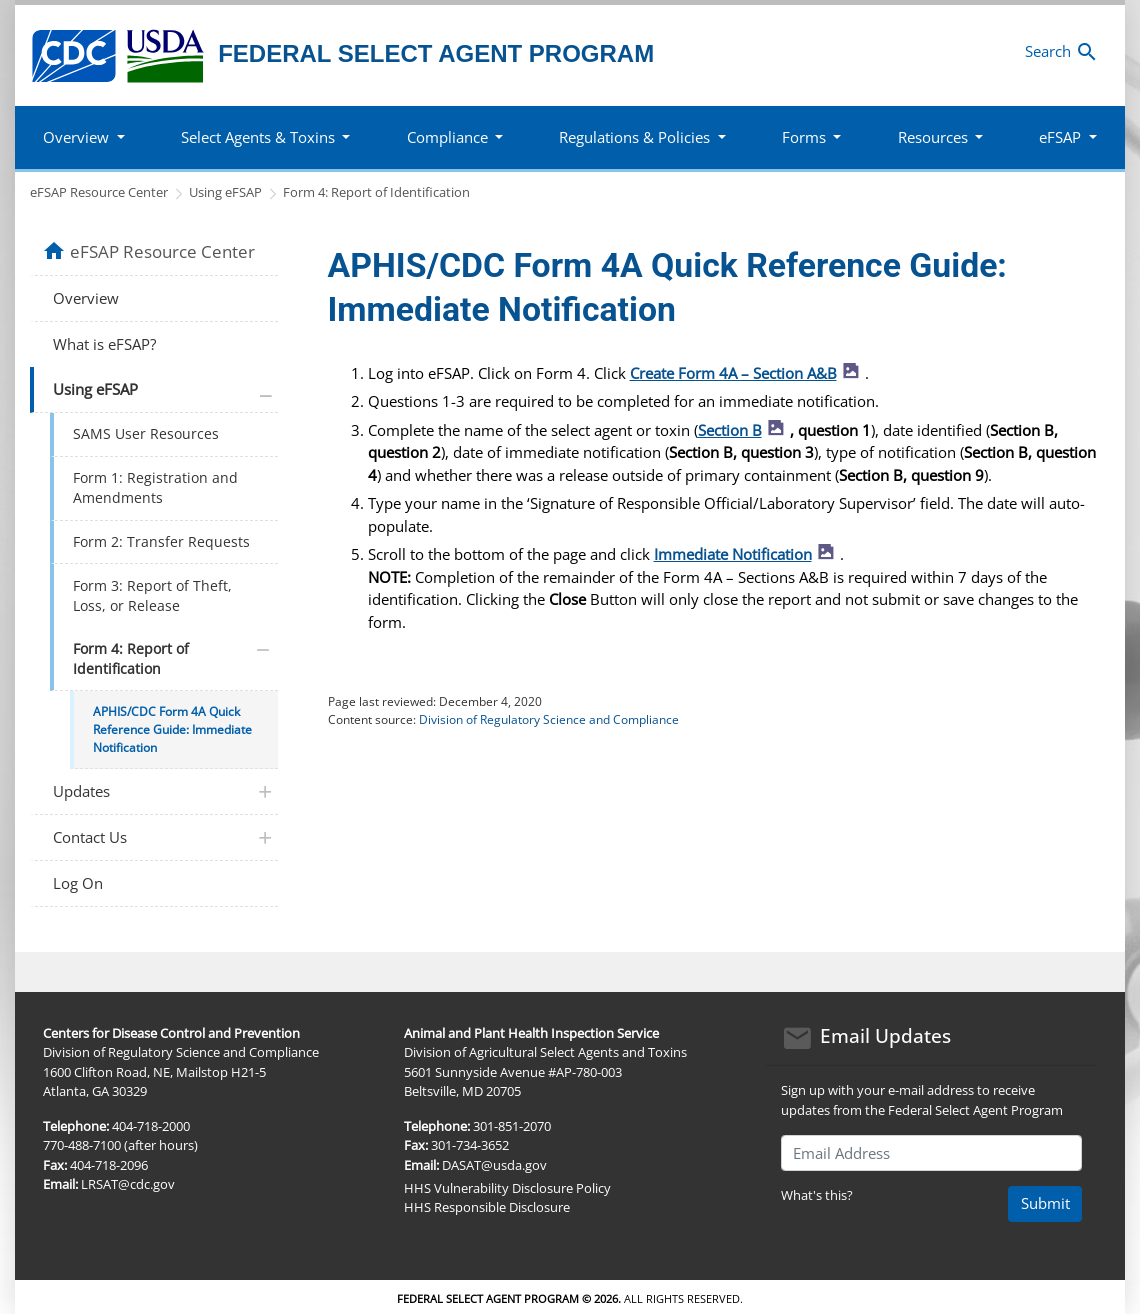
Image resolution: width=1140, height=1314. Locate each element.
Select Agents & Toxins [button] (258, 137)
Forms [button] (804, 137)
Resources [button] (933, 137)
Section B (744, 430)
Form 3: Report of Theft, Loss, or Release (152, 596)
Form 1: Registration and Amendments (155, 488)
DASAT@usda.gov (494, 1165)
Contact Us (90, 837)
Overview (86, 298)
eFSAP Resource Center (99, 192)
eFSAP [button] (1060, 137)
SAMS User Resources (146, 434)
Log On (78, 883)
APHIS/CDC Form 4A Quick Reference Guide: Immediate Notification (172, 729)
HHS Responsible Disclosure (487, 1207)
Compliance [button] (447, 137)
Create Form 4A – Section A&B (748, 373)
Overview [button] (76, 137)
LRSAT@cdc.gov (128, 1184)
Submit (1045, 1203)
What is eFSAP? (104, 344)
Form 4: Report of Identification (376, 192)
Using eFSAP (225, 192)
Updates (81, 791)
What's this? (817, 1195)
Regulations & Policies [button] (634, 137)
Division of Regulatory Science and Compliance (549, 719)
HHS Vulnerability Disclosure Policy (507, 1188)
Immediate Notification (747, 554)
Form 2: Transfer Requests (161, 542)
